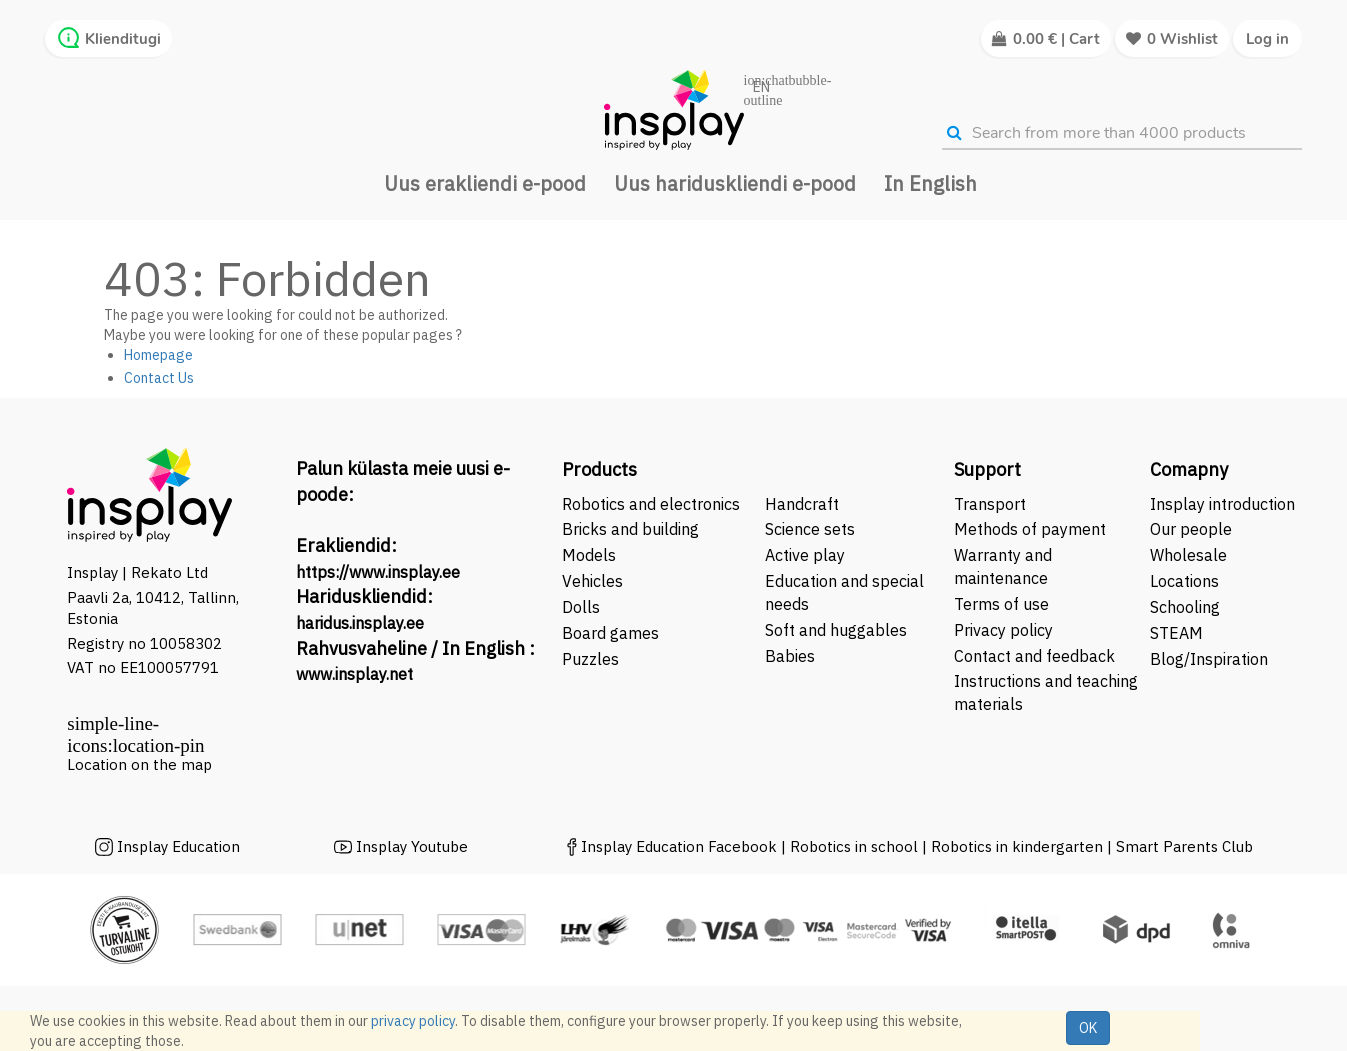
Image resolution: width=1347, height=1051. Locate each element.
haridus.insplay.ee (360, 623)
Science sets (812, 529)
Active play (805, 555)
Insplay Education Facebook (679, 846)
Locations (1184, 581)
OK (1088, 1028)
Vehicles (592, 581)
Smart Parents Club (1184, 846)
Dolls (581, 607)
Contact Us (159, 378)
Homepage (158, 355)
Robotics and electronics (651, 504)
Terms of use (1001, 604)
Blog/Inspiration (1209, 659)
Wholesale (1188, 555)
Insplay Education (178, 846)
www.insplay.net (354, 674)
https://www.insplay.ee (378, 572)
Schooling (1185, 607)
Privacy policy (1003, 630)
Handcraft (802, 504)
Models (589, 555)
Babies (790, 656)
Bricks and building (630, 529)
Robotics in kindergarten (1019, 846)
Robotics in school (854, 846)
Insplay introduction (1222, 504)
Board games (610, 633)
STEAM (1176, 633)
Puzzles (590, 659)
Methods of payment (1030, 529)
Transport (990, 504)
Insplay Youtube (412, 846)
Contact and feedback (1034, 656)
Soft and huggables (836, 630)
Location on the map (139, 764)
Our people (1191, 529)
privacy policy (413, 1021)
